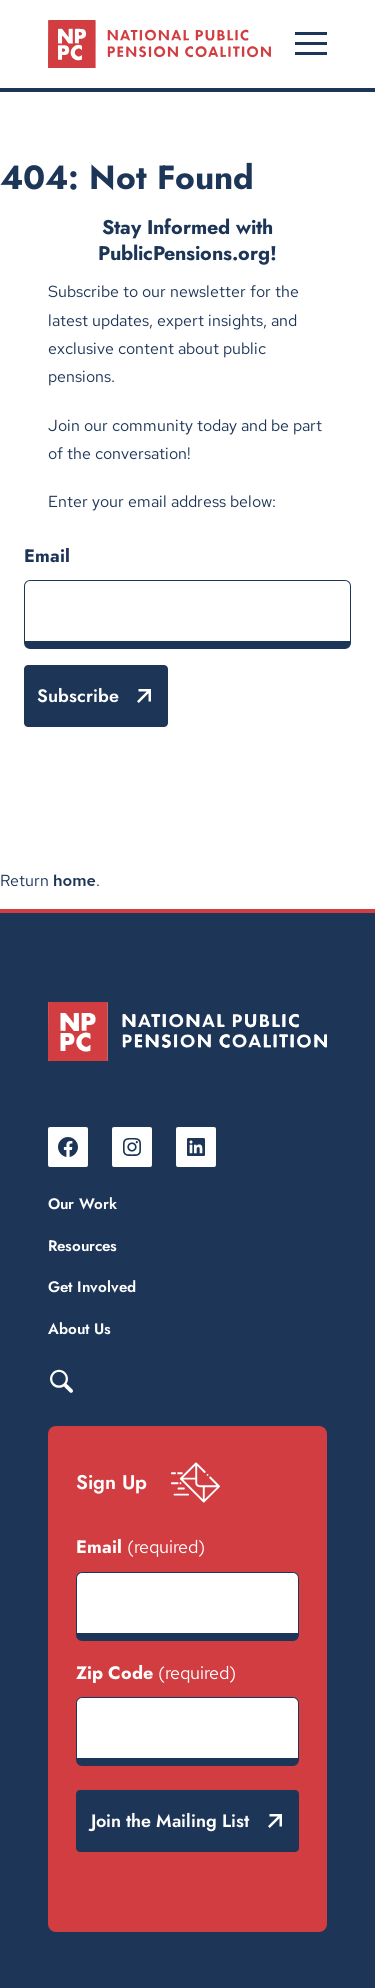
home (74, 880)
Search (61, 1380)
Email (47, 556)
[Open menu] (311, 44)
